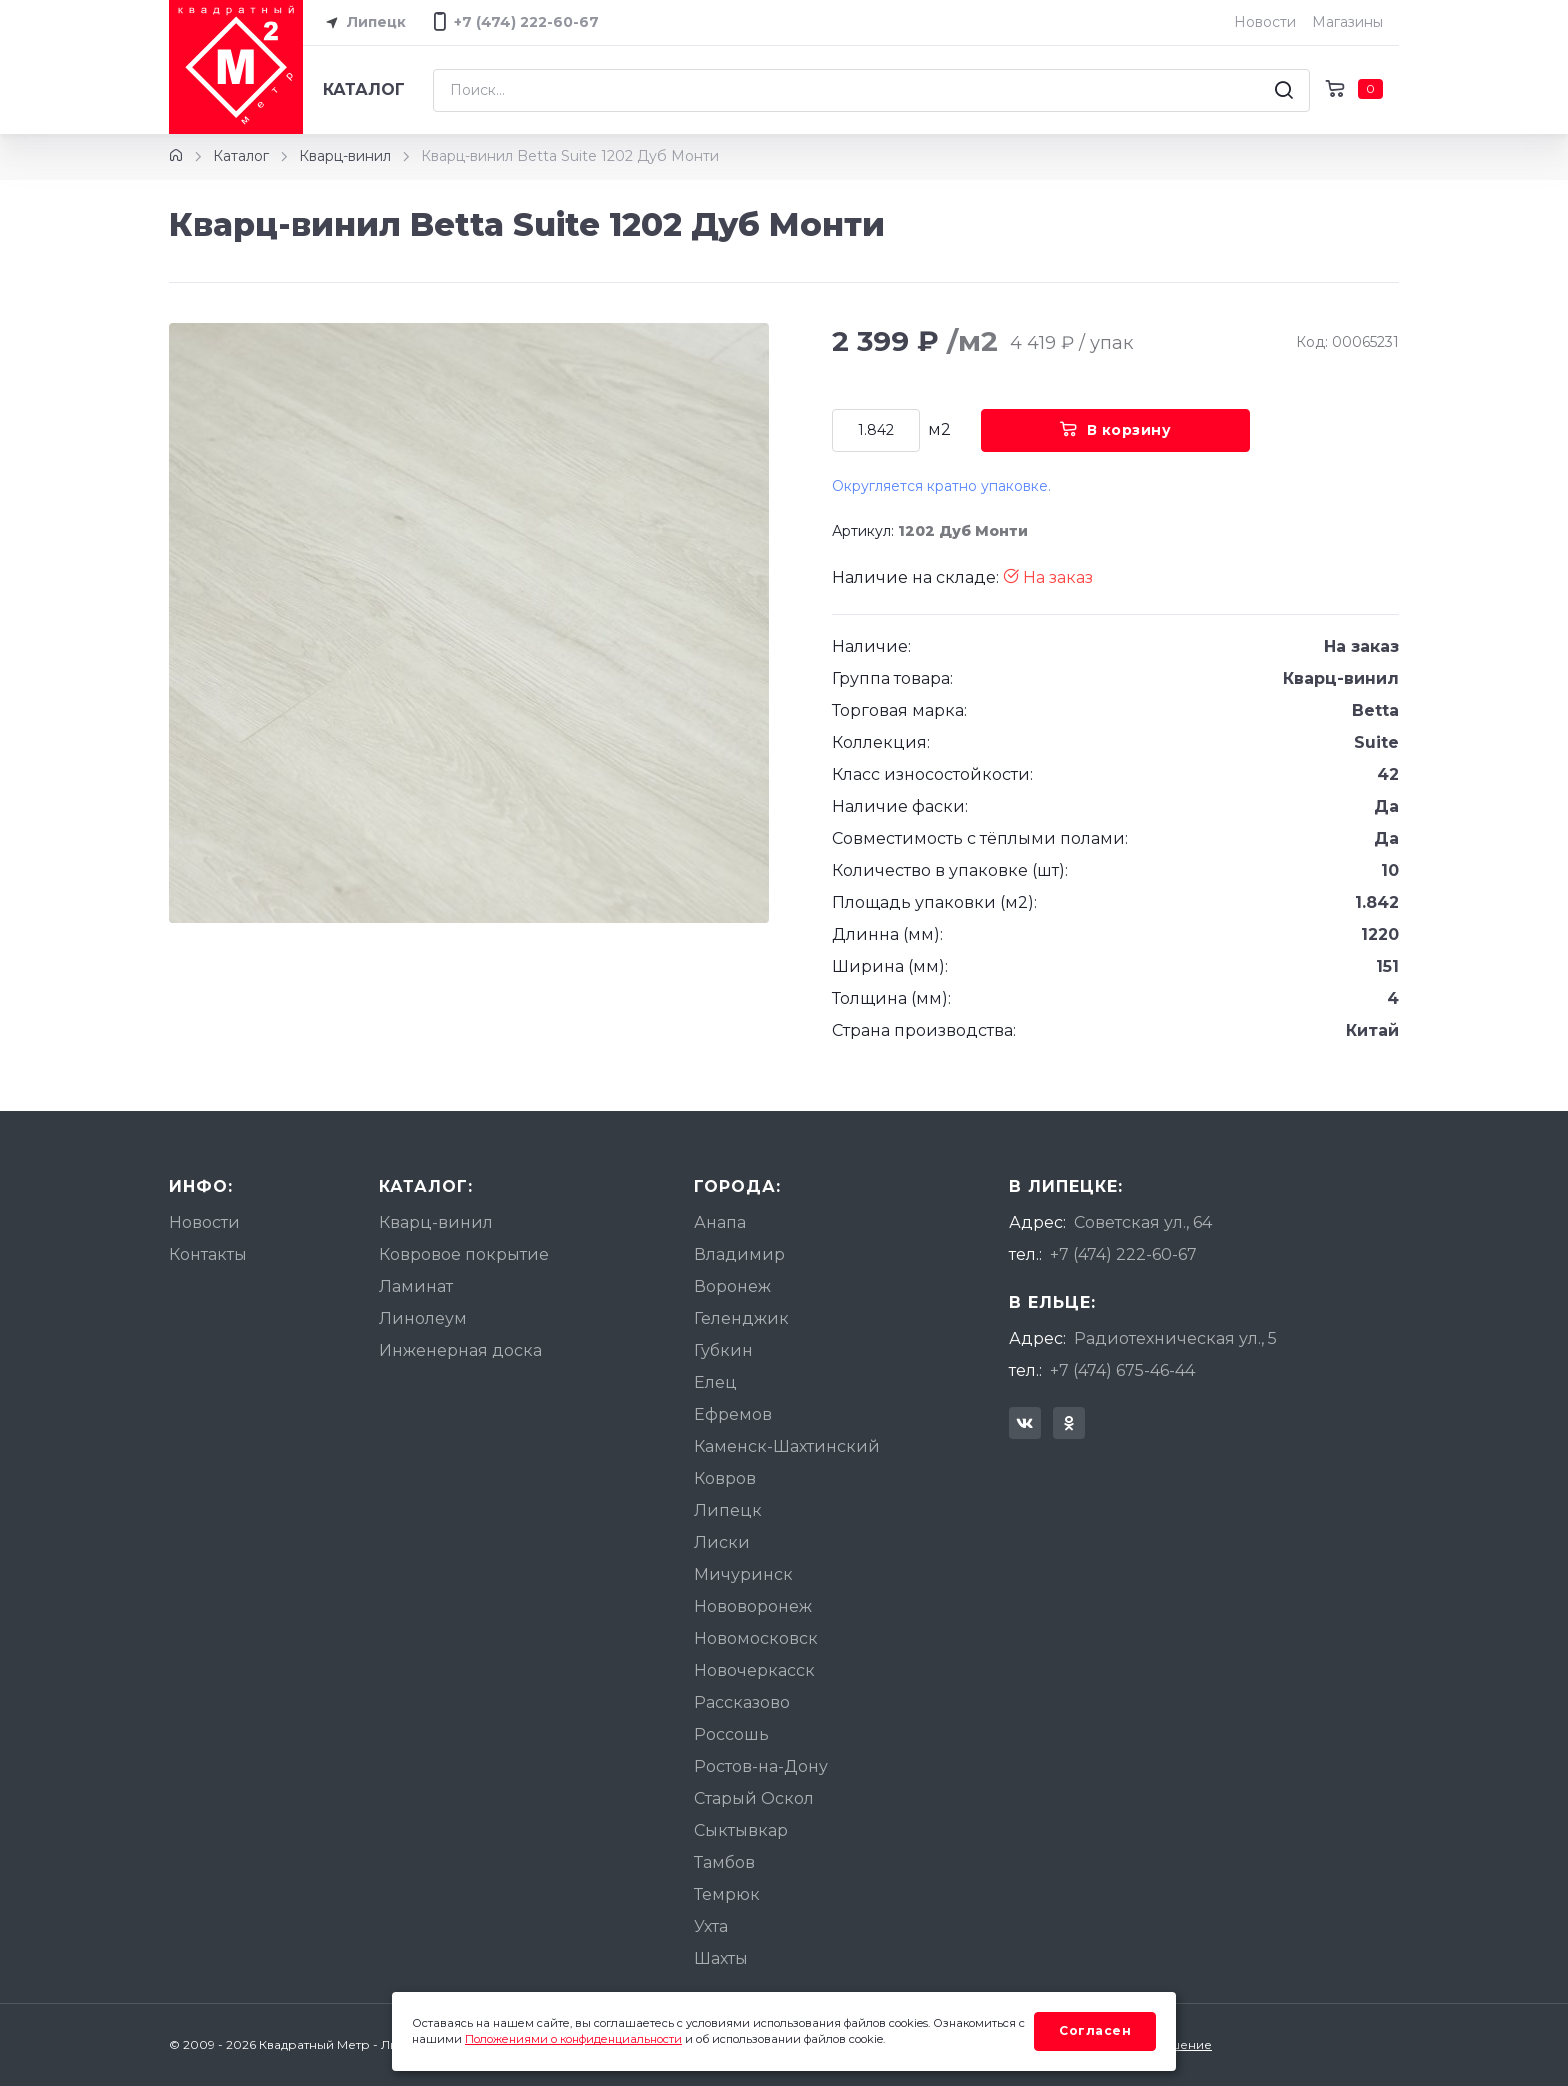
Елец (715, 1382)
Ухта (711, 1926)
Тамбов (724, 1862)
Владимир (739, 1254)
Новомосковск (756, 1638)
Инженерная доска (460, 1350)
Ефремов (733, 1414)
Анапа (720, 1222)
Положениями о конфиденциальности (573, 2039)
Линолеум (423, 1318)
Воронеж (732, 1286)
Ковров (725, 1478)
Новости (1265, 22)
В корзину (1115, 430)
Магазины (1347, 22)
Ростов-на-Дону (761, 1766)
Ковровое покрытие (464, 1254)
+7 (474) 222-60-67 (1123, 1254)
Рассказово (742, 1702)
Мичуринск (743, 1574)
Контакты (208, 1254)
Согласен (1095, 2030)
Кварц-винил (345, 156)
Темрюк (727, 1894)
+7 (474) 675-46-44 (1122, 1370)
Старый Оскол (754, 1798)
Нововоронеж (753, 1606)
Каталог (364, 89)
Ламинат (416, 1286)
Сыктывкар (741, 1830)
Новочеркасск (754, 1670)
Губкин (723, 1350)
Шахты (721, 1958)
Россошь (731, 1734)
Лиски (722, 1542)
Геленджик (741, 1318)
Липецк (362, 23)
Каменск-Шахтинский (787, 1446)
